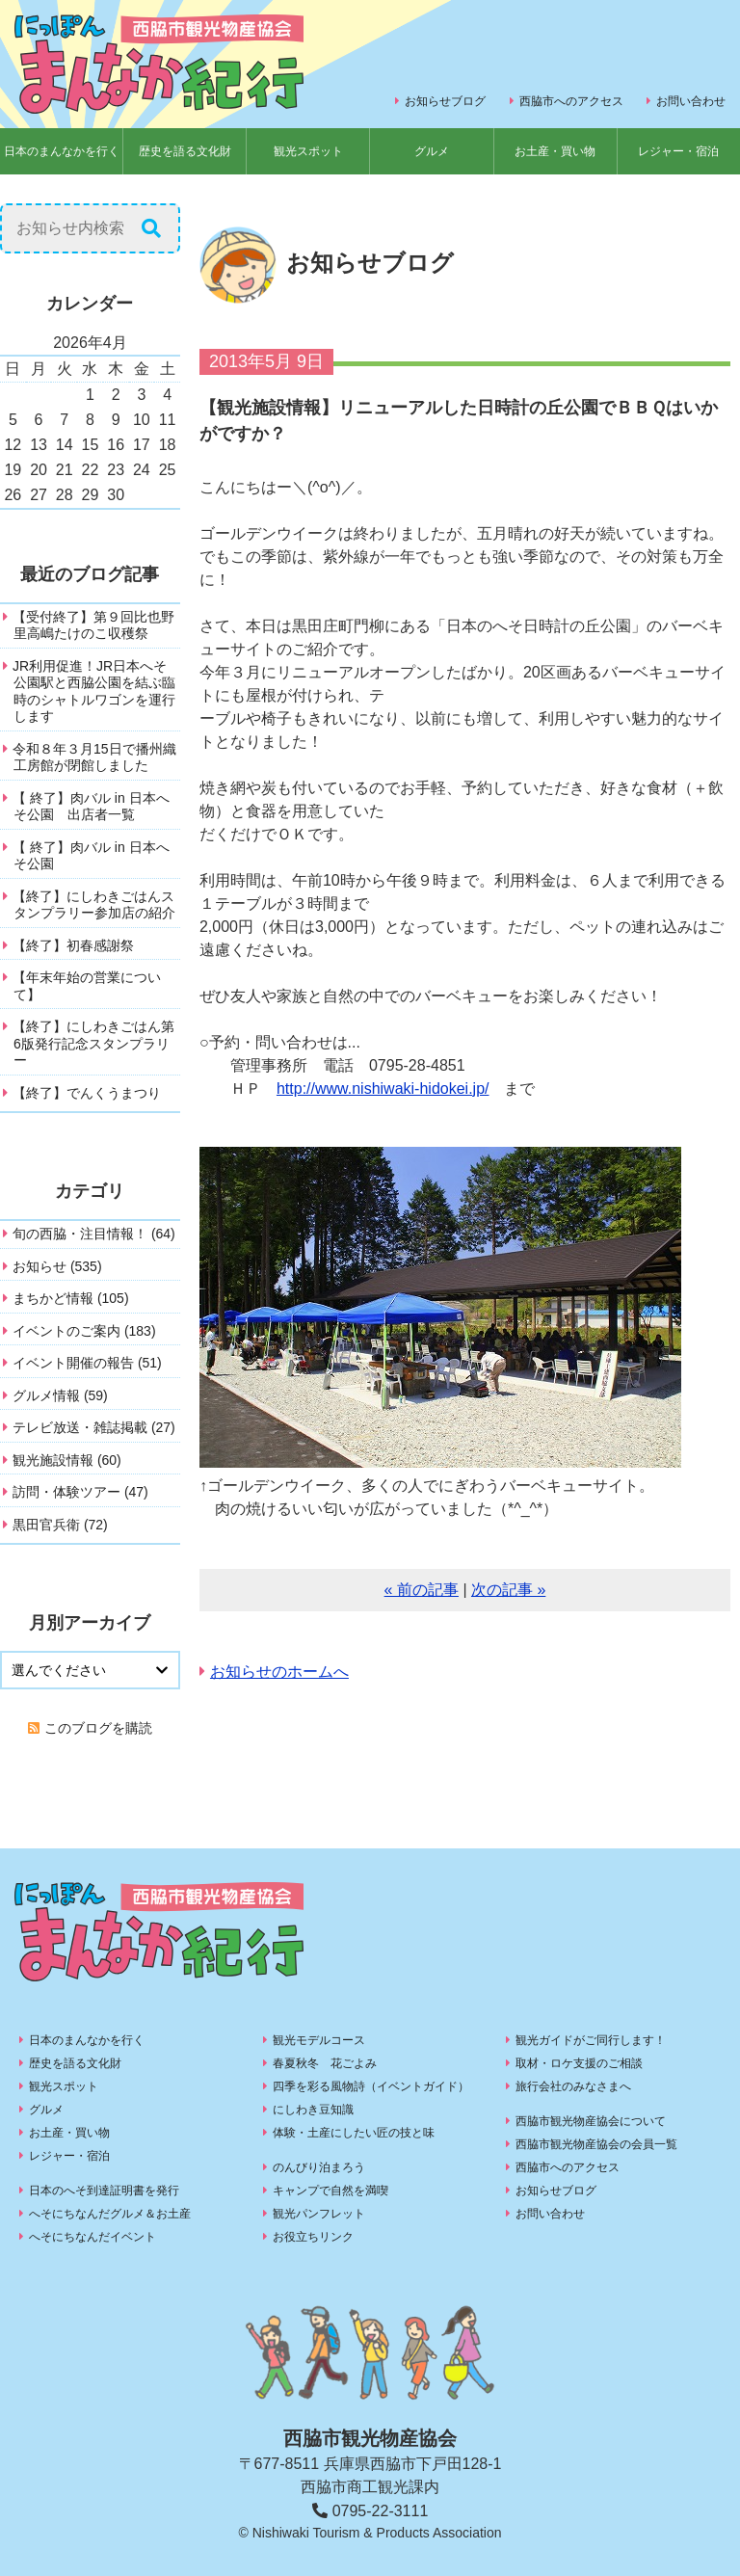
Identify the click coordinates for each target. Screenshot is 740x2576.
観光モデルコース (319, 2040)
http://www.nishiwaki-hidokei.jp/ (383, 1088)
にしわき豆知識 (313, 2109)
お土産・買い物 (555, 151)
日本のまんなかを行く (61, 151)
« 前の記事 (421, 1589)
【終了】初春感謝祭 (73, 945)
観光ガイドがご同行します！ (590, 2040)
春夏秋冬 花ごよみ (325, 2063)
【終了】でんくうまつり (87, 1093)
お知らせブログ (445, 101)
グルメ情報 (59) (60, 1395)
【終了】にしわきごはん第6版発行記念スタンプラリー (93, 1043)
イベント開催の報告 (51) (87, 1362)
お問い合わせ (691, 101)
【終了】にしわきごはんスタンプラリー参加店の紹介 (94, 905)
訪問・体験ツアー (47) (80, 1492)
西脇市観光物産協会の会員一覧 (596, 2144)
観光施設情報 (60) (67, 1460)
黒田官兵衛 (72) (60, 1524)
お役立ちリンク (313, 2237)
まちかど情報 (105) (71, 1298)
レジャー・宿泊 (69, 2156)
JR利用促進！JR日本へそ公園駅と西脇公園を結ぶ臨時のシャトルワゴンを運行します (94, 691)
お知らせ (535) (57, 1266)
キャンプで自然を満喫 (330, 2190)
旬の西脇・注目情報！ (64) (94, 1233)
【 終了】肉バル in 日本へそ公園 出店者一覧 (91, 806)
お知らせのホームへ (279, 1671)
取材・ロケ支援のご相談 (579, 2063)
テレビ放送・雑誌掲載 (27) (94, 1427)
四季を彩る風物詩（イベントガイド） (371, 2086)
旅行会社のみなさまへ (573, 2086)
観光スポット (308, 151)
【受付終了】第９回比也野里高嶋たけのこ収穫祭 (93, 625)
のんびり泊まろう (319, 2167)
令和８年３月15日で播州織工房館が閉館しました (94, 757)
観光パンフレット (319, 2213)
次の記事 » (508, 1589)
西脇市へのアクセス (571, 101)
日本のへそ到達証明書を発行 (104, 2190)
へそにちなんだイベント (92, 2237)
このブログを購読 (98, 1728)
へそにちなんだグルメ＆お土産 (110, 2213)
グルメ (431, 151)
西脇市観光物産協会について (590, 2121)
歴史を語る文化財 (185, 151)
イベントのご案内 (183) (84, 1331)
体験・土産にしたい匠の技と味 (354, 2132)
